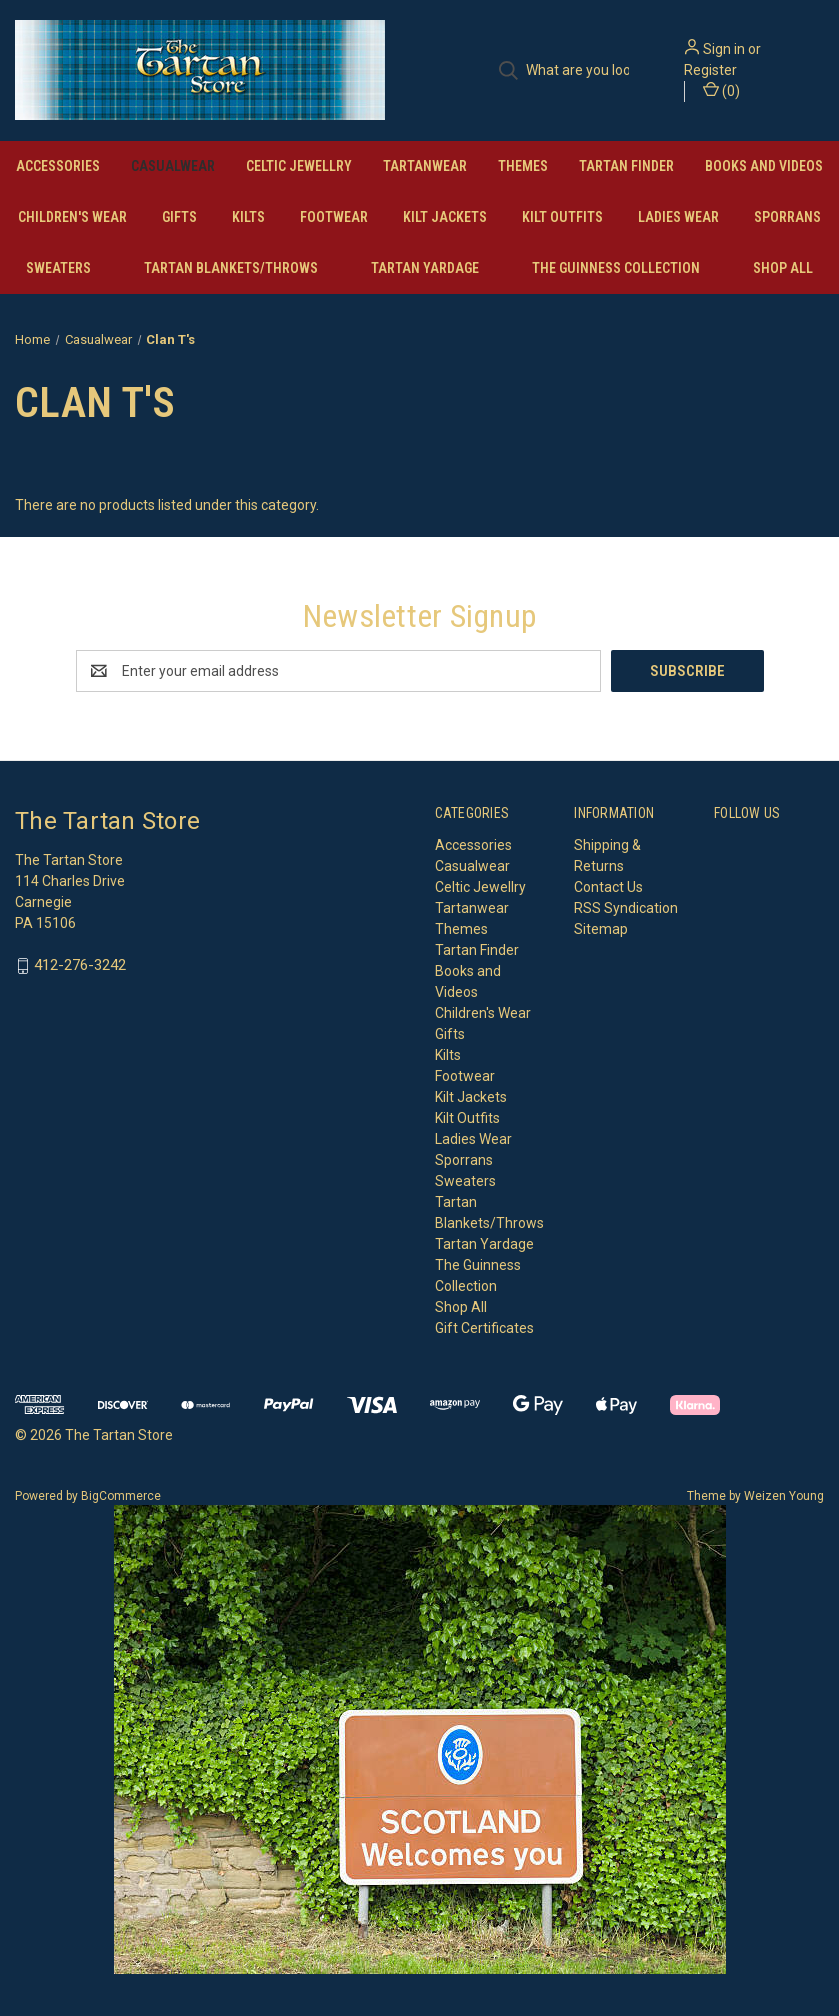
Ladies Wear (678, 217)
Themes (523, 166)
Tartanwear (425, 166)
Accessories (58, 166)
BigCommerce (121, 1496)
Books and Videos (764, 166)
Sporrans (787, 217)
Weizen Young (784, 1496)
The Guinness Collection (616, 268)
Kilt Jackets (445, 217)
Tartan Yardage (425, 268)
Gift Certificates (484, 1328)
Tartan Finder (626, 166)
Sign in (724, 49)
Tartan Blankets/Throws (231, 268)
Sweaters (58, 268)
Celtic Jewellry (299, 166)
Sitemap (601, 929)
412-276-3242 (80, 966)
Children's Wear (72, 217)
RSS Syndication (626, 908)
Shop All (783, 268)
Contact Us (608, 887)
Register (710, 70)
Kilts (248, 217)
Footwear (334, 217)
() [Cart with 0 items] (721, 90)
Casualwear (173, 166)
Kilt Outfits (562, 217)
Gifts (179, 217)
